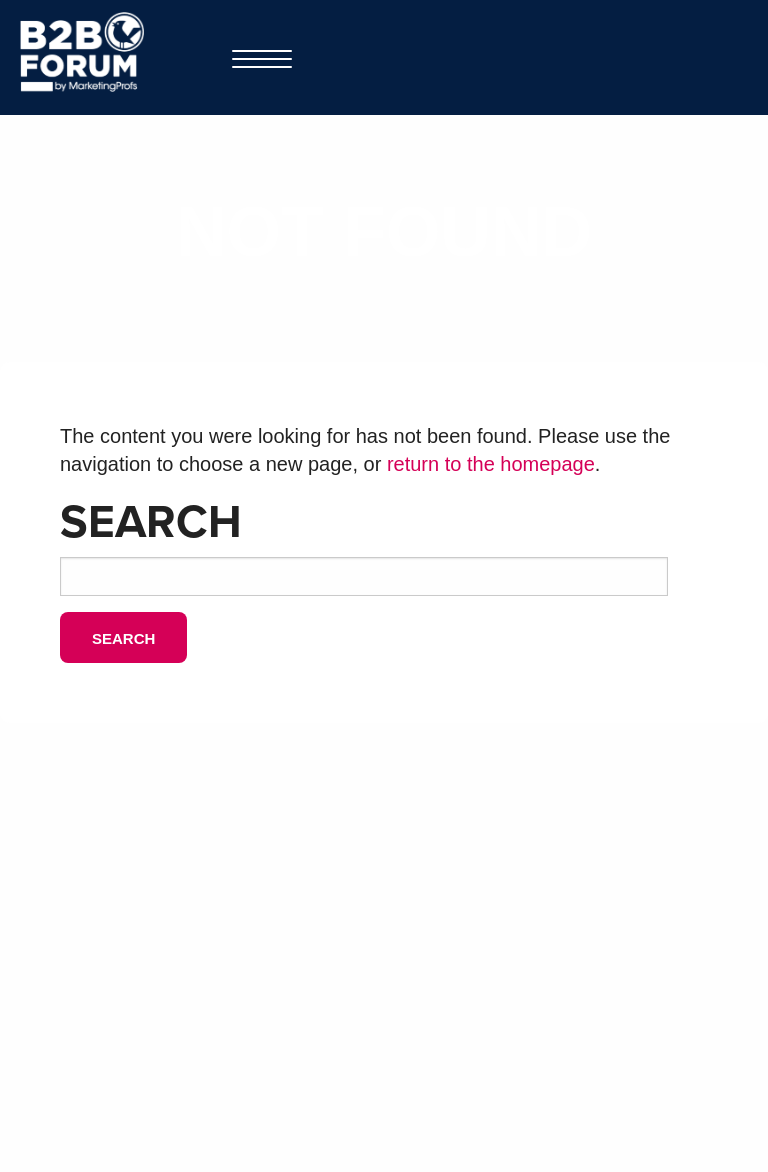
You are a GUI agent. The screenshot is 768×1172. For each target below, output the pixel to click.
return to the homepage (491, 464)
